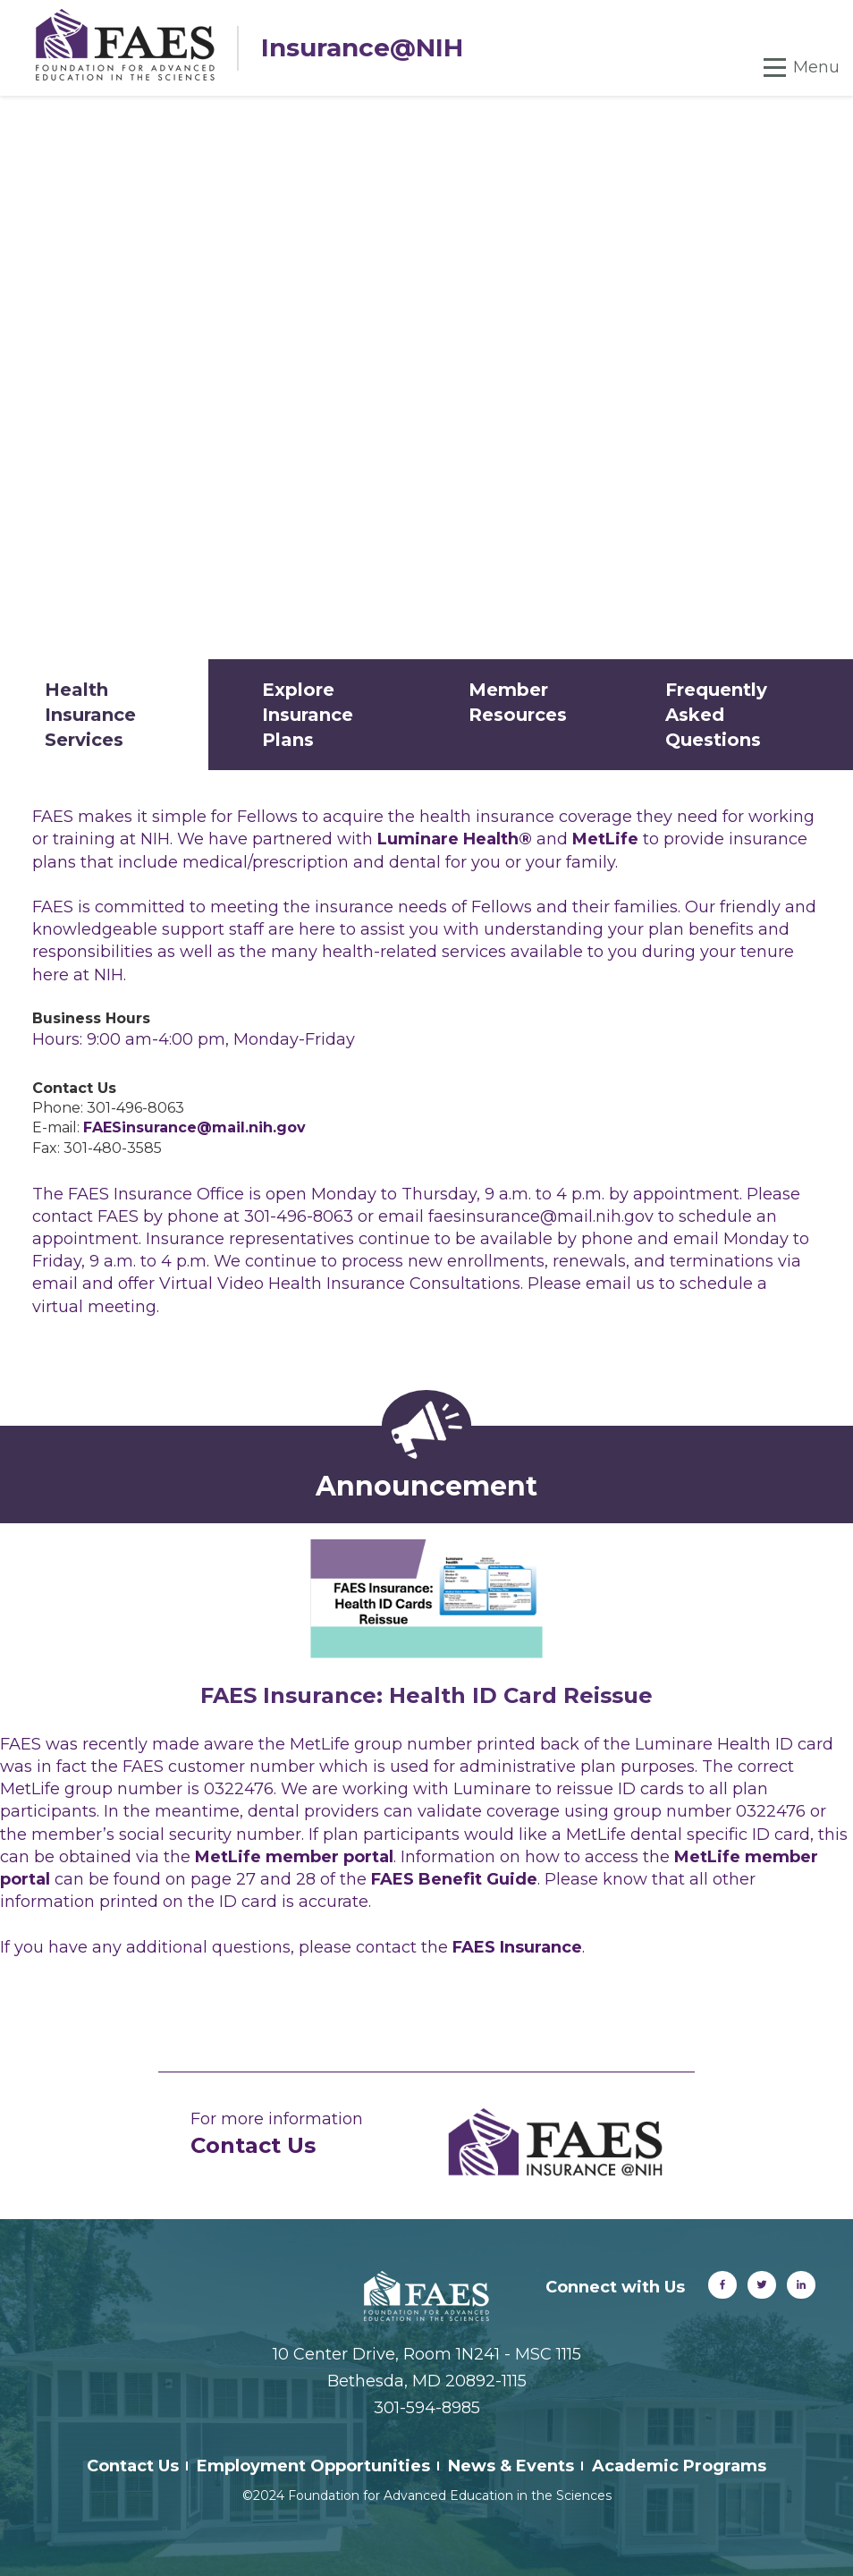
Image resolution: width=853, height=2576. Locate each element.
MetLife (605, 839)
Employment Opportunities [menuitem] (313, 2466)
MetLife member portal (294, 1857)
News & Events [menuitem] (511, 2466)
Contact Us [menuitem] (133, 2466)
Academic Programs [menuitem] (679, 2466)
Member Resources (518, 702)
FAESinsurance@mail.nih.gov (194, 1127)
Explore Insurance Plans (307, 714)
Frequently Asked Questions (716, 714)
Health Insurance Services (90, 714)
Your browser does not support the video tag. (426, 377)
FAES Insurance (517, 1947)
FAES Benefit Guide (454, 1879)
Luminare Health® (456, 839)
